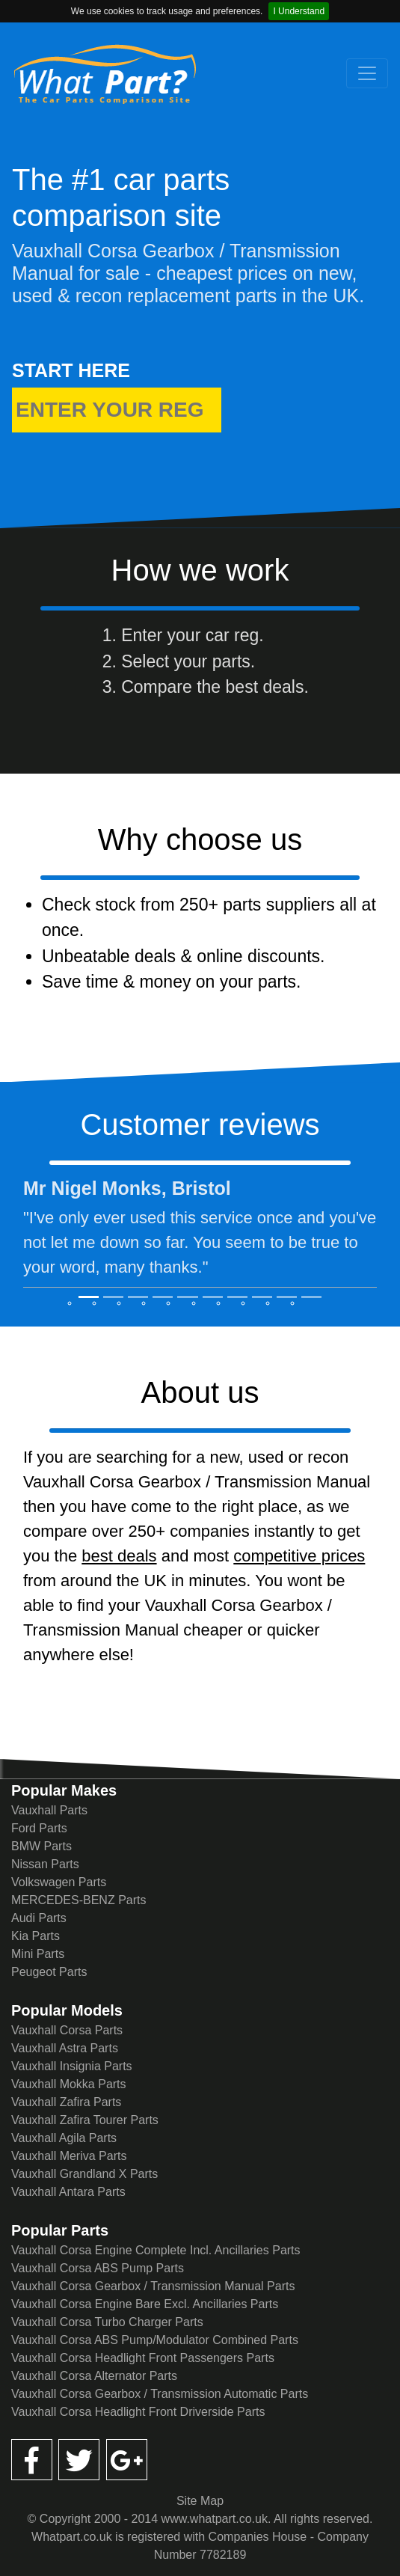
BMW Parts (41, 1846)
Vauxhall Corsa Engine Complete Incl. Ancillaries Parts (156, 2250)
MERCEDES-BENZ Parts (78, 1900)
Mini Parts (37, 1954)
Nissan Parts (45, 1864)
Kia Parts (35, 1936)
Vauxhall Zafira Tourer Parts (85, 2120)
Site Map (200, 2500)
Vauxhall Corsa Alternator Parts (94, 2376)
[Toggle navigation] (367, 73)
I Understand (298, 11)
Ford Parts (39, 1828)
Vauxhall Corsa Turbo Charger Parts (107, 2322)
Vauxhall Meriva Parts (68, 2156)
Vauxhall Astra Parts (64, 2048)
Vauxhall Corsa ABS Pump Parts (97, 2268)
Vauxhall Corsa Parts (67, 2030)
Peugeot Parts (49, 1971)
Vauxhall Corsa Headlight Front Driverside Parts (138, 2411)
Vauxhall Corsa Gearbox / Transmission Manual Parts (153, 2286)
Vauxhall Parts (49, 1810)
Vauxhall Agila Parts (64, 2138)
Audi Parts (39, 1918)
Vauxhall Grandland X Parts (84, 2173)
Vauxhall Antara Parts (68, 2191)
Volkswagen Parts (58, 1882)
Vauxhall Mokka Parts (68, 2084)
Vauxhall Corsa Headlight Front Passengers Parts (142, 2358)
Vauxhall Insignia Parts (71, 2066)
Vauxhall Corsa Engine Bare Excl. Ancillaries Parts (144, 2304)
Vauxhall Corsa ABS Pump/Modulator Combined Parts (154, 2340)
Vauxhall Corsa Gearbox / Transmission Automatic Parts (159, 2393)
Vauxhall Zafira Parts (66, 2102)
